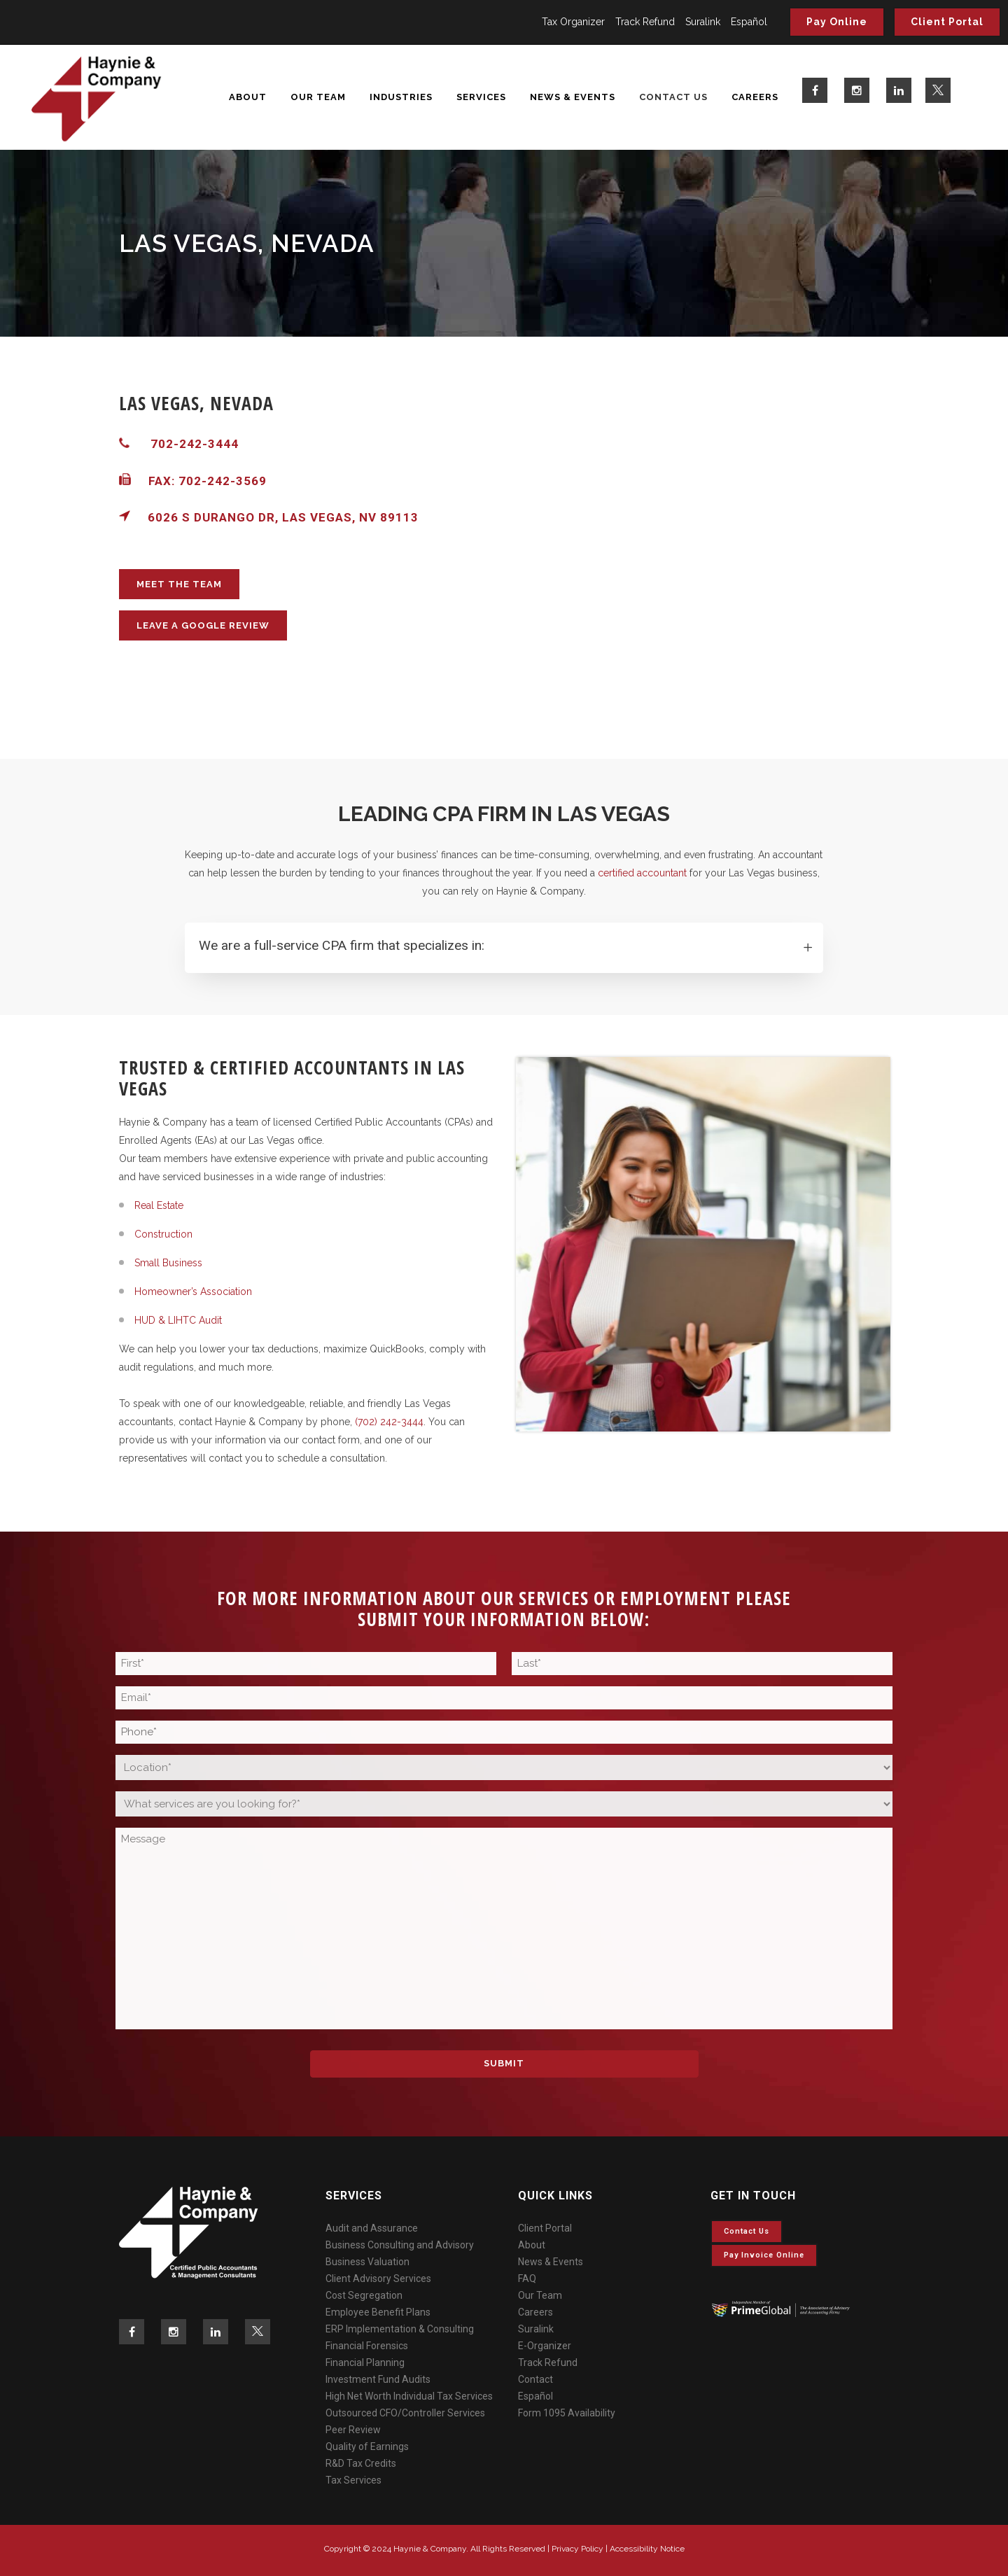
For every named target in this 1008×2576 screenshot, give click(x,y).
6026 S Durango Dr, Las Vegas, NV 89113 (269, 517)
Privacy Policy (577, 2549)
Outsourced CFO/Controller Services (405, 2412)
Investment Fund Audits (378, 2379)
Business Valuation (368, 2261)
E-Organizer (544, 2345)
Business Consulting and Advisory (400, 2244)
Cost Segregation (364, 2295)
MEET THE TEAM (179, 584)
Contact (535, 2379)
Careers (535, 2312)
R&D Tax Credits (361, 2463)
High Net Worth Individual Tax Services (409, 2396)
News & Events (550, 2261)
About (531, 2244)
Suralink (702, 21)
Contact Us (746, 2231)
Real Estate (158, 1205)
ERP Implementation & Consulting (400, 2328)
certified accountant (642, 872)
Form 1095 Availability (566, 2412)
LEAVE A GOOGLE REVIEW (203, 625)
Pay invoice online (764, 2255)
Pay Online (836, 21)
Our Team (540, 2295)
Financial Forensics (367, 2345)
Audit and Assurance (372, 2228)
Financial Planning (365, 2362)
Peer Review (353, 2429)
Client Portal (947, 21)
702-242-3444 (194, 444)
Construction (163, 1234)
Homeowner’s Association (193, 1291)
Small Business (168, 1262)
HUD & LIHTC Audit (178, 1320)
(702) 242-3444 (389, 1421)
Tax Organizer (573, 21)
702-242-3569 (222, 481)
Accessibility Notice (647, 2549)
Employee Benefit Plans (378, 2312)
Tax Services (354, 2480)
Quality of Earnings (367, 2446)
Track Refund (645, 21)
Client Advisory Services (378, 2278)
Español (749, 21)
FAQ (527, 2278)
